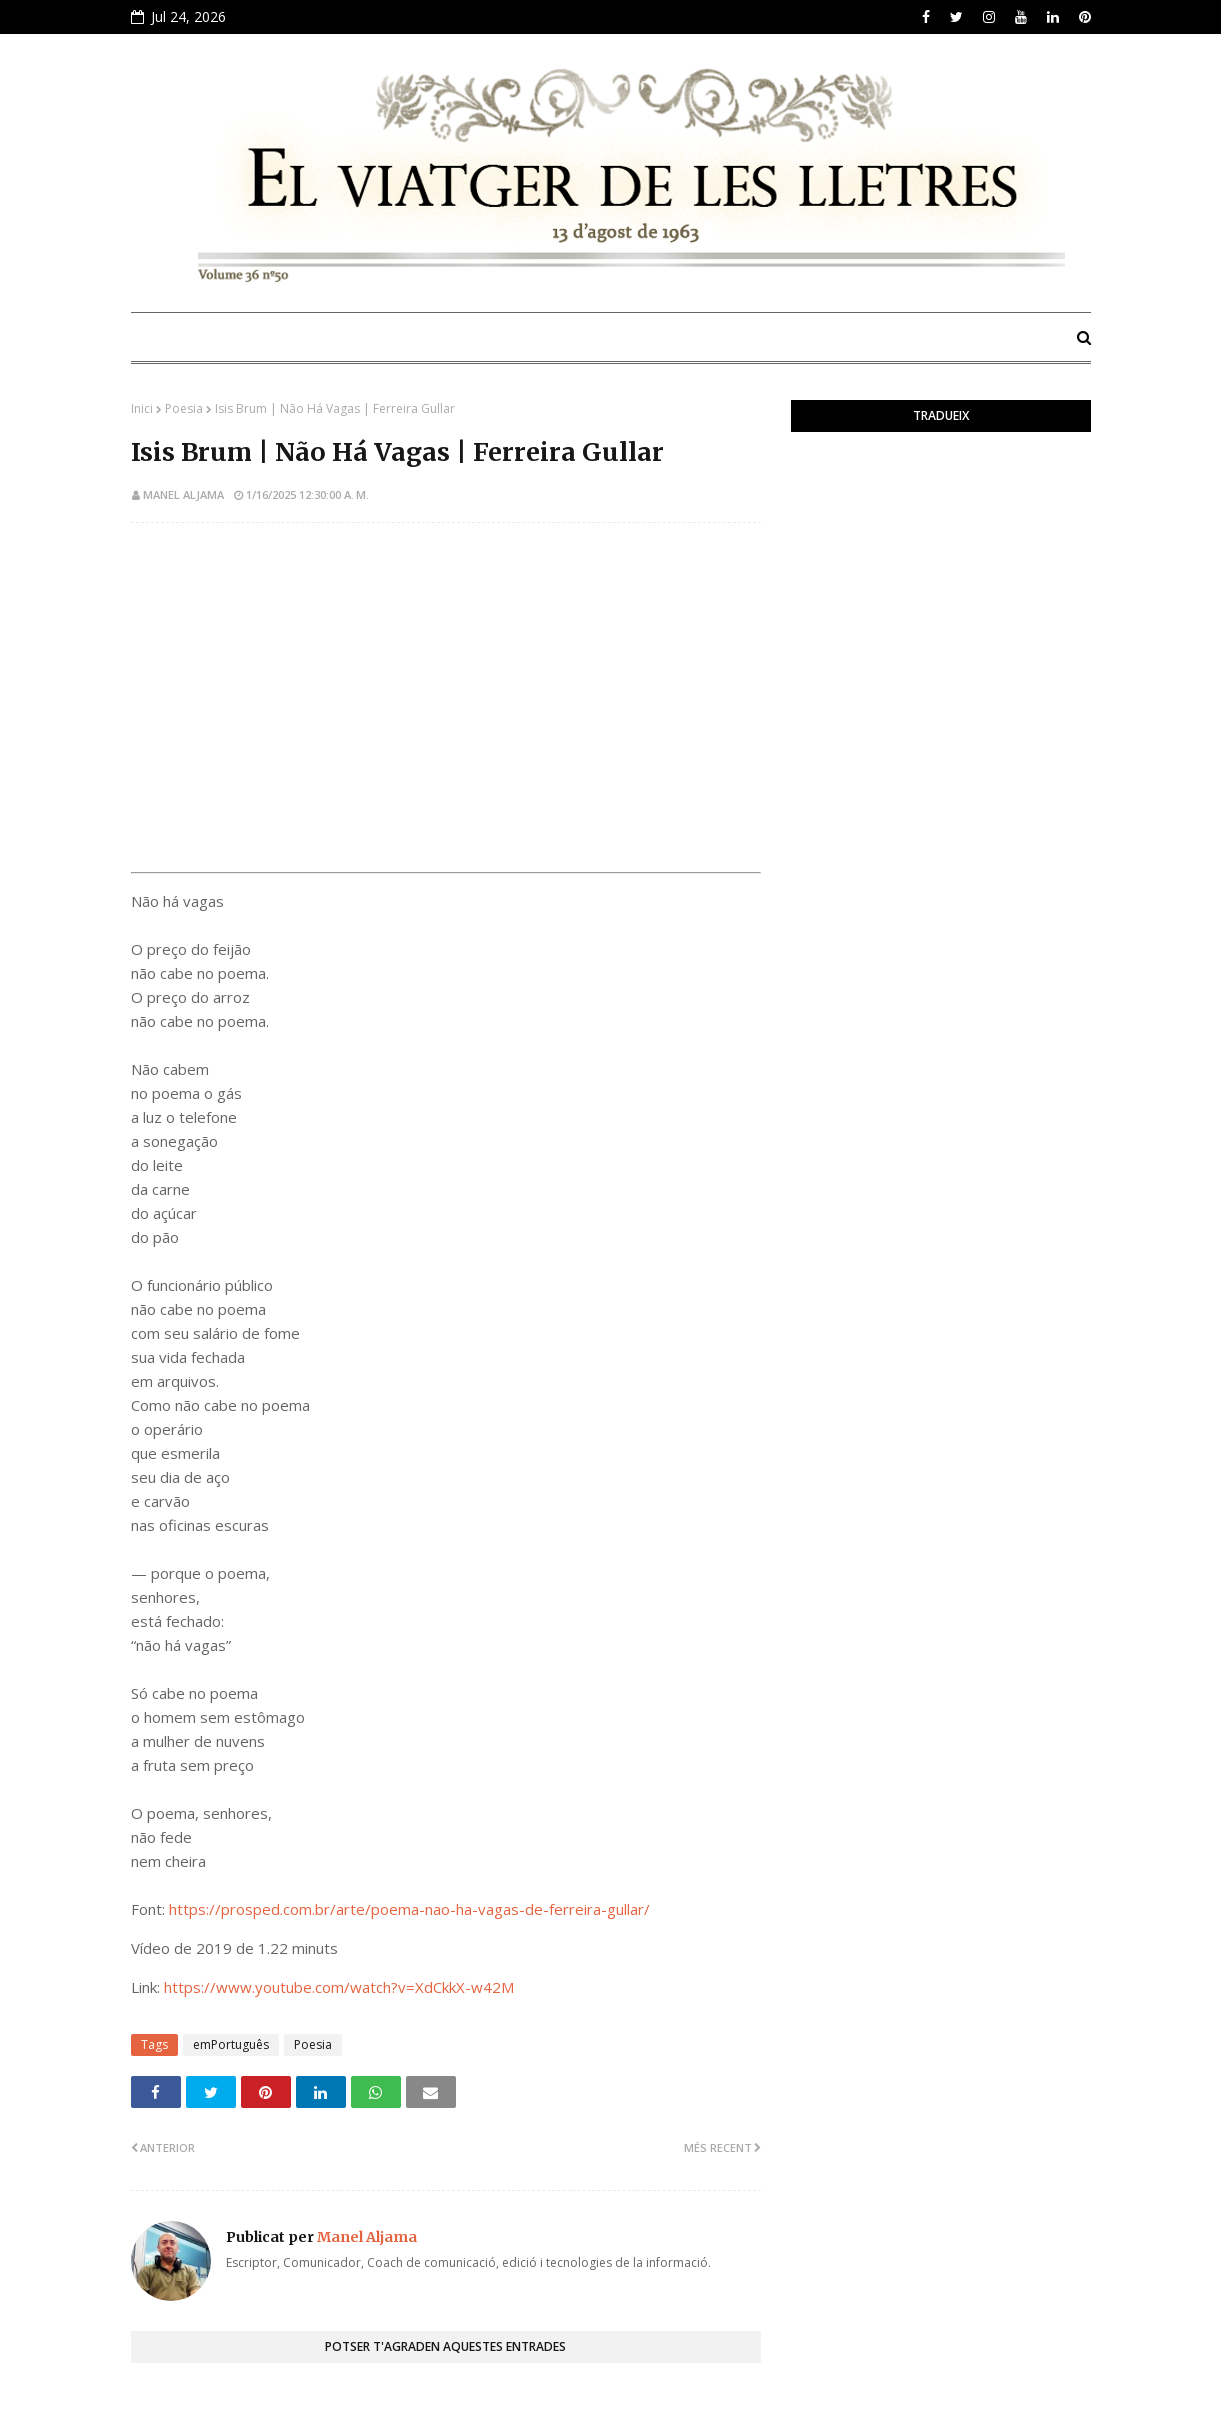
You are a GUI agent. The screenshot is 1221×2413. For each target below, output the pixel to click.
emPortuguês (231, 2044)
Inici (142, 408)
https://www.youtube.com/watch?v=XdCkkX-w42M (339, 1987)
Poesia (184, 408)
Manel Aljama (183, 494)
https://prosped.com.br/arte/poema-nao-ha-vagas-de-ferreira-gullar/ (409, 1909)
